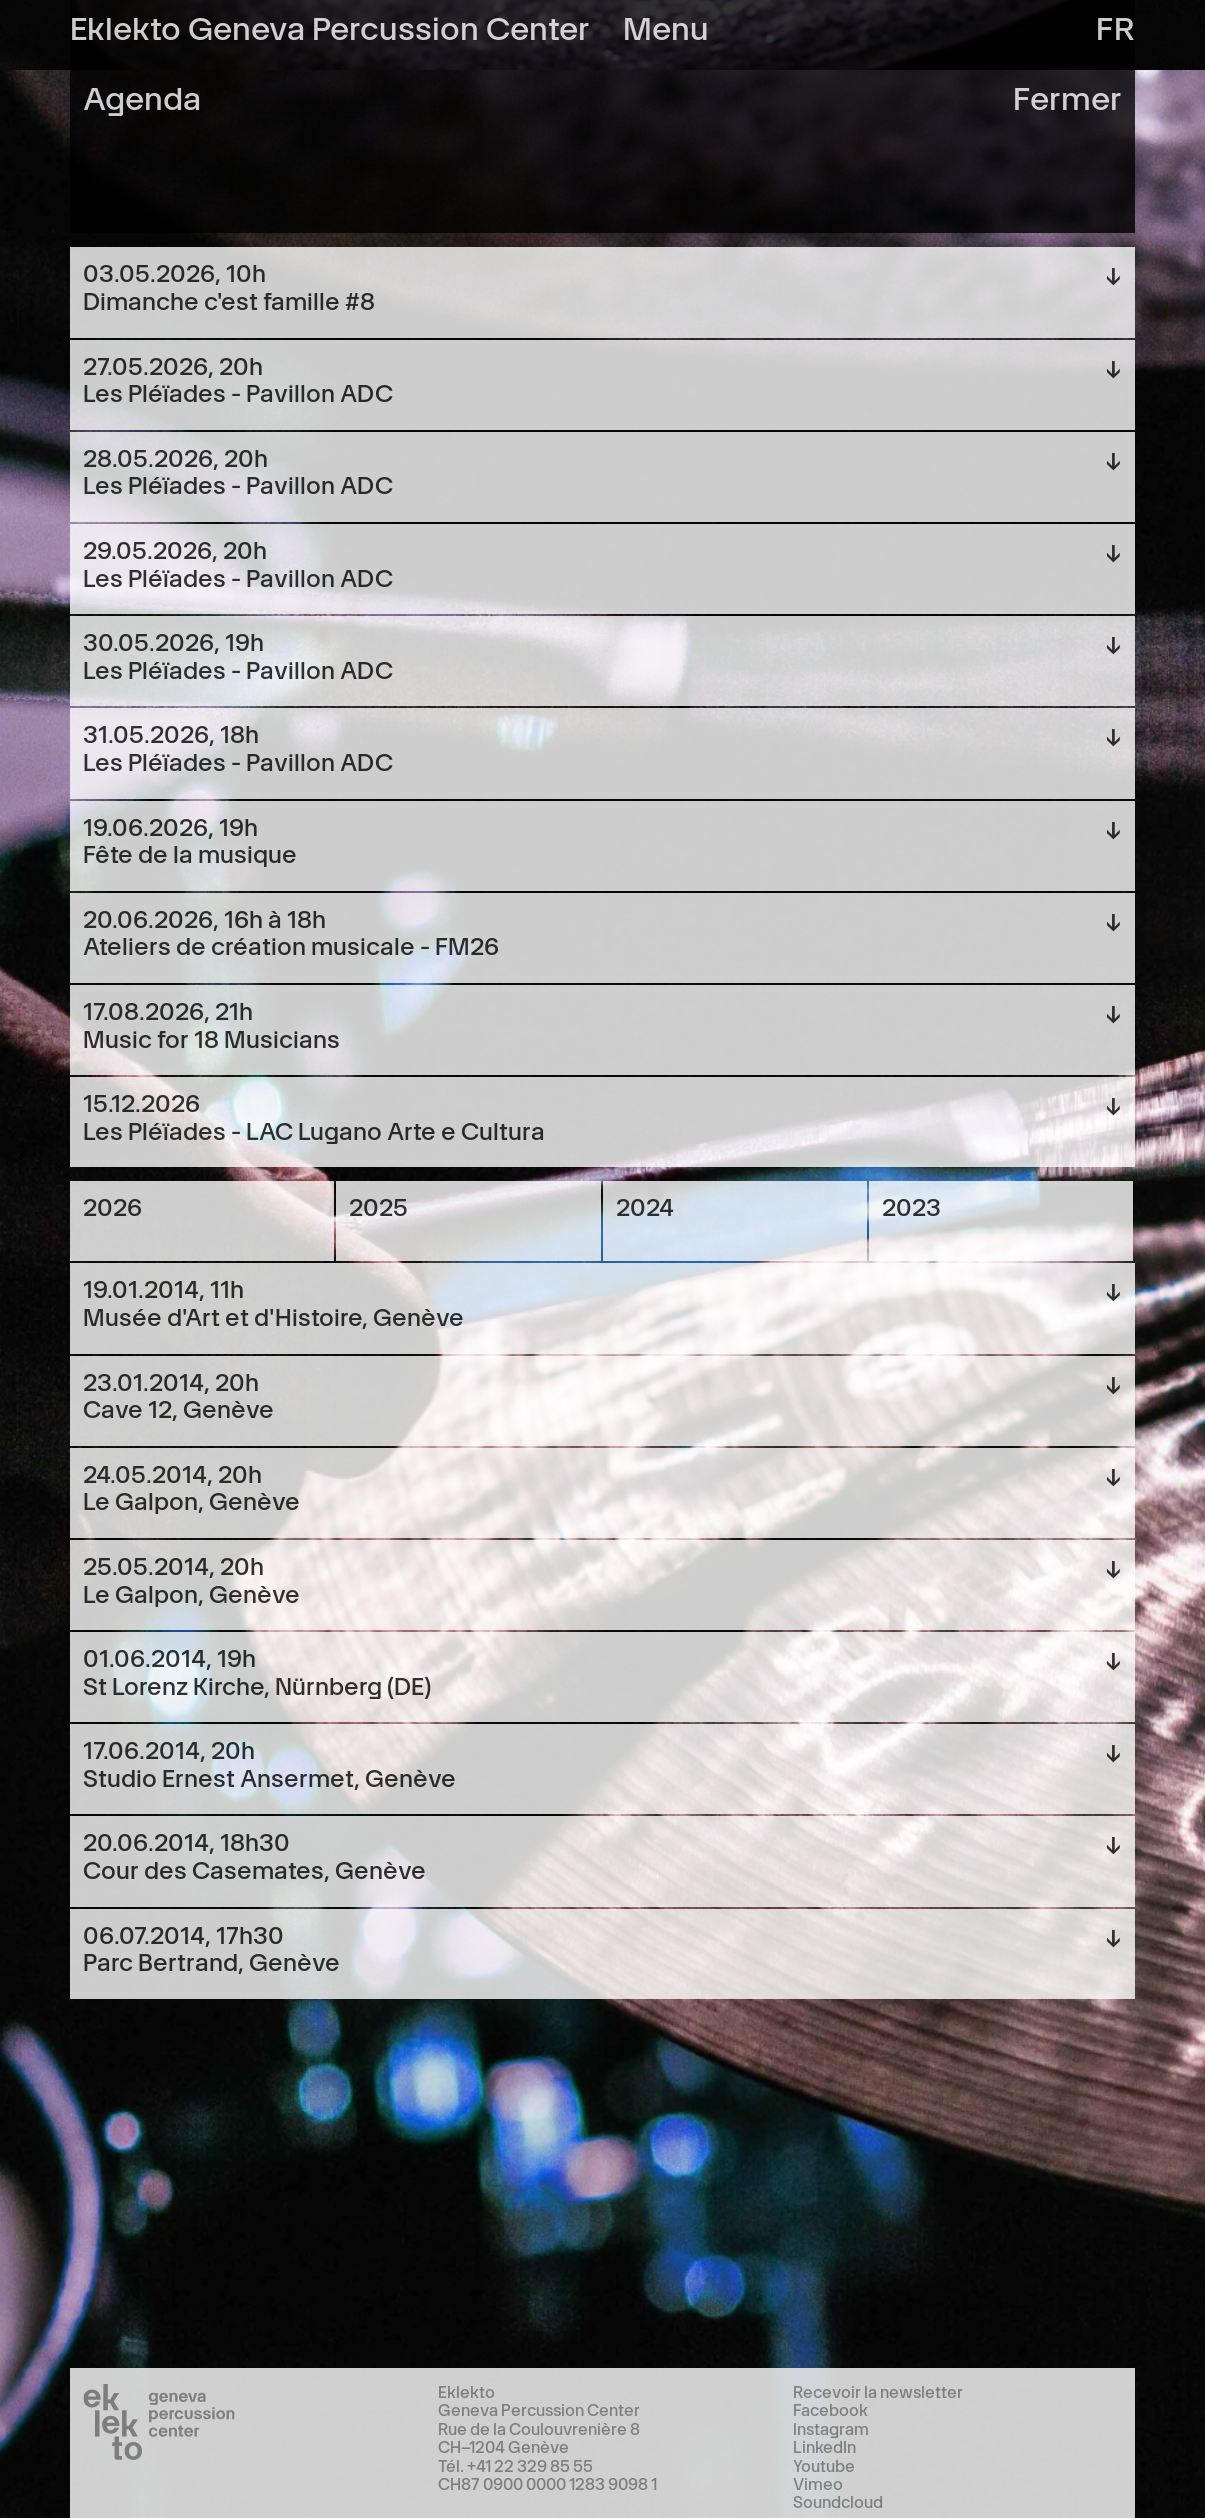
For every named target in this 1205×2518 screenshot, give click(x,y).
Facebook (830, 2409)
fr (1115, 25)
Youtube (824, 2465)
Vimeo (818, 2483)
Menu (666, 25)
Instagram (831, 2428)
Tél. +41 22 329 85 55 (515, 2465)
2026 (112, 1205)
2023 (911, 1205)
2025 (378, 1205)
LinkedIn (824, 2446)
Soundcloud (838, 2501)
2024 (645, 1205)
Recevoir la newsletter (878, 2391)
